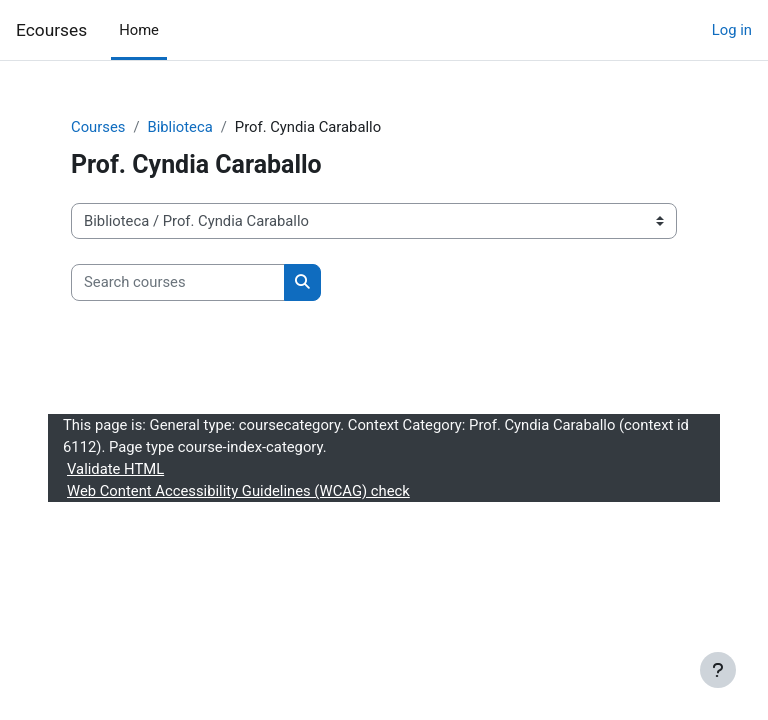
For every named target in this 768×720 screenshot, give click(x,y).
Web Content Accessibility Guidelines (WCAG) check (238, 491)
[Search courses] (178, 282)
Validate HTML (115, 469)
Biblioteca (179, 127)
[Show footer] (718, 670)
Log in (732, 30)
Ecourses (51, 30)
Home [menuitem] (139, 30)
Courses (98, 127)
